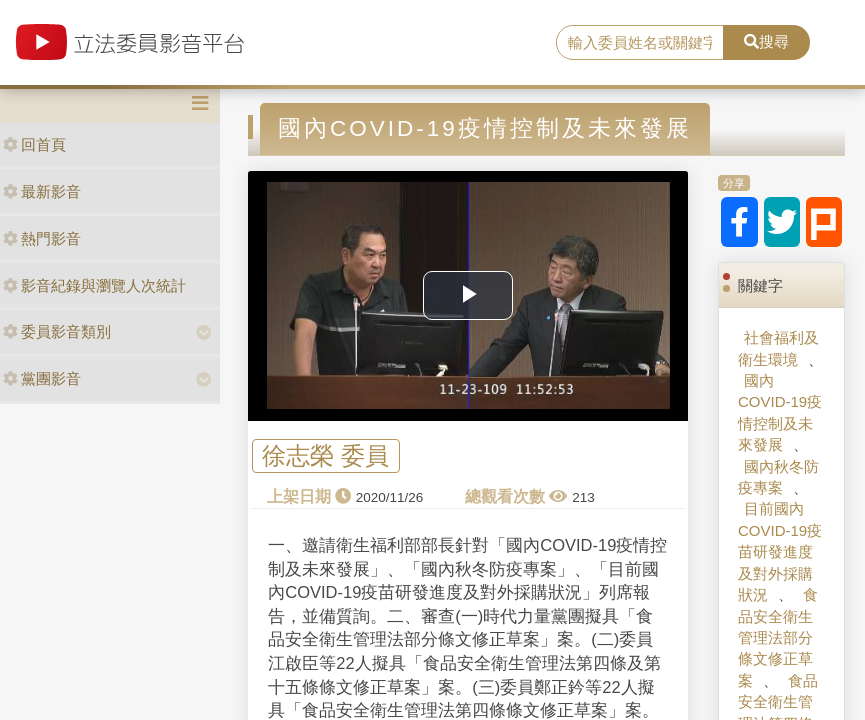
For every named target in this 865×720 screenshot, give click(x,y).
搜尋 (766, 41)
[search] (640, 43)
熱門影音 (42, 238)
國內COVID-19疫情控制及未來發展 (780, 412)
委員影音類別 (57, 331)
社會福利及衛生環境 (778, 348)
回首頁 (34, 144)
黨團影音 (42, 378)
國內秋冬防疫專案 (778, 477)
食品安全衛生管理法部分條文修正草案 (778, 637)
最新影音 (42, 191)
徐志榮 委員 (325, 456)
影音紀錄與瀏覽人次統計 (94, 285)
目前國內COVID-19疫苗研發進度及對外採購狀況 (780, 551)
